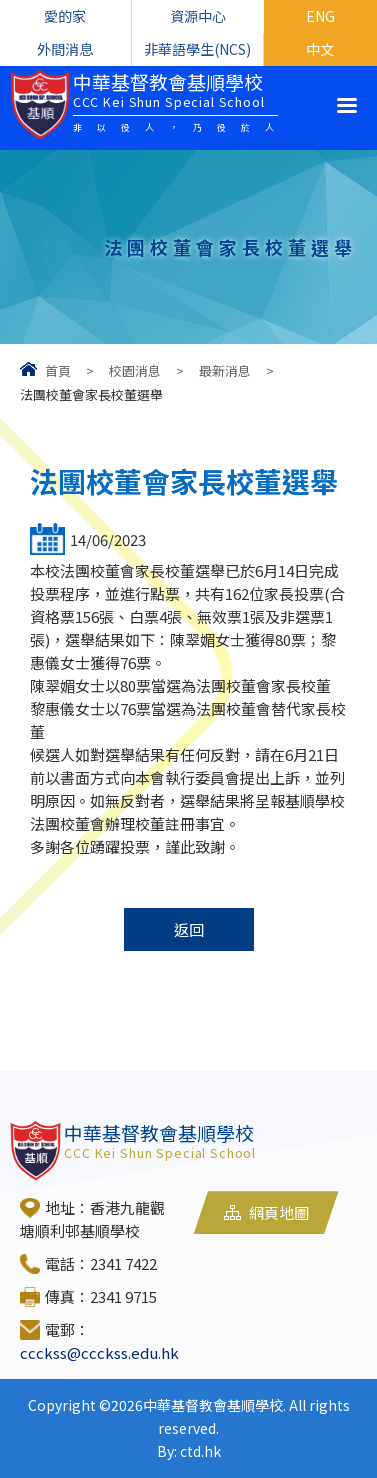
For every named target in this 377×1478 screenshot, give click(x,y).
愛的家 (65, 16)
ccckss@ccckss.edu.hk (99, 1352)
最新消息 (225, 370)
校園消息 (135, 370)
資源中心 (198, 16)
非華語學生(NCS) (197, 49)
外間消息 (65, 49)
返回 (189, 929)
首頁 (58, 370)
